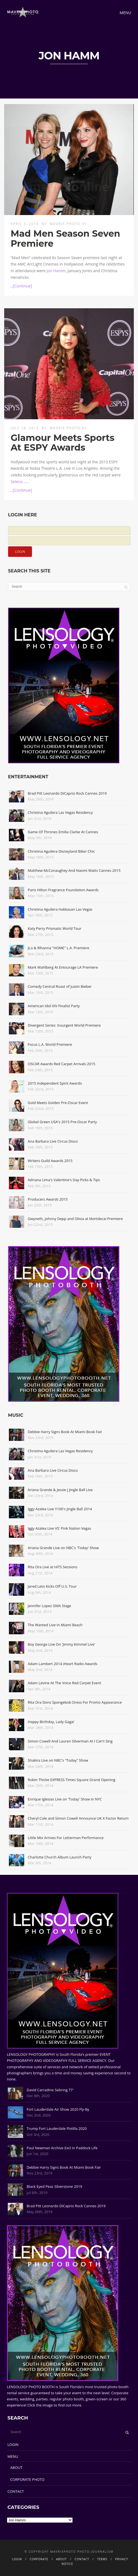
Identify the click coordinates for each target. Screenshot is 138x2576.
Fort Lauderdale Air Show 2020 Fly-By (58, 2109)
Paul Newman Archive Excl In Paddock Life (62, 2147)
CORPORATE (39, 2559)
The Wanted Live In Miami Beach (55, 1624)
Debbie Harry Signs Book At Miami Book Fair (65, 1431)
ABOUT (16, 2467)
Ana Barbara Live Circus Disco (53, 1141)
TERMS (102, 2559)
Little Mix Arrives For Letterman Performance (65, 1837)
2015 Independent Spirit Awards (55, 1083)
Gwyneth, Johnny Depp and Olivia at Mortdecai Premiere (75, 1218)
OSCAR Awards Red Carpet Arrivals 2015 (61, 1063)
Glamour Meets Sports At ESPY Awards (62, 442)
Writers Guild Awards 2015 (50, 1160)
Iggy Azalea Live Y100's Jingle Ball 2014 (60, 1508)
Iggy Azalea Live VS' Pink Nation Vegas (59, 1528)
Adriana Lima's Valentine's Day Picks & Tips (64, 1179)
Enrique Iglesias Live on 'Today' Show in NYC (65, 1799)
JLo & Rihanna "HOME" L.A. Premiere (58, 947)
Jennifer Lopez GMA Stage (49, 1605)
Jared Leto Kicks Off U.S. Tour (52, 1586)
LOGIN (13, 2444)
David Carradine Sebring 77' (50, 2089)
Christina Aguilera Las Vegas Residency (60, 812)
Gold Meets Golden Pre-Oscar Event (58, 1102)
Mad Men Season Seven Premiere (65, 238)
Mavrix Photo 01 (68, 223)
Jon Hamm (55, 270)
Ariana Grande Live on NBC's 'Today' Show (63, 1547)
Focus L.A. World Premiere (50, 1044)
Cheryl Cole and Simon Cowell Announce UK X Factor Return (78, 1818)
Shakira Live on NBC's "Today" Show (58, 1760)
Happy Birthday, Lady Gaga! (51, 1721)
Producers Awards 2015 (48, 1199)
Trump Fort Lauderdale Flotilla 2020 (57, 2128)
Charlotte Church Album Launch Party (60, 1857)
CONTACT (16, 2491)
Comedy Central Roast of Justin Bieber (60, 986)
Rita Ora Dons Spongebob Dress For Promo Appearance (75, 1702)
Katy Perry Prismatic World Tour (55, 928)
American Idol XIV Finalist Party (54, 1005)
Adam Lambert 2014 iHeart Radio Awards (62, 1663)
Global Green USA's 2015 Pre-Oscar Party (62, 1121)
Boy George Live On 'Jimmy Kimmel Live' (61, 1644)
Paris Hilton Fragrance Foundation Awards (63, 889)
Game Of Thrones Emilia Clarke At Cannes (63, 831)
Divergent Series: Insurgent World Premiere (64, 1025)
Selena (17, 481)
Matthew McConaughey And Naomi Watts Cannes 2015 (74, 870)
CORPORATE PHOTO (27, 2479)
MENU (13, 2456)
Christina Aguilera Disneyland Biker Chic (61, 851)
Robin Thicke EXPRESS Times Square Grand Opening (71, 1779)
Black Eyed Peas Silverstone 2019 (54, 2186)
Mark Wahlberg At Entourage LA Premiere (63, 967)
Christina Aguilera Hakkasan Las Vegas (60, 909)
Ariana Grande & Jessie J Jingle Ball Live (60, 1489)
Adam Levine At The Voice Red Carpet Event (64, 1682)
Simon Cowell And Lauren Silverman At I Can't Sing (70, 1741)
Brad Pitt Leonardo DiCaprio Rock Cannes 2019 (67, 793)
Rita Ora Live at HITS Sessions (52, 1566)
